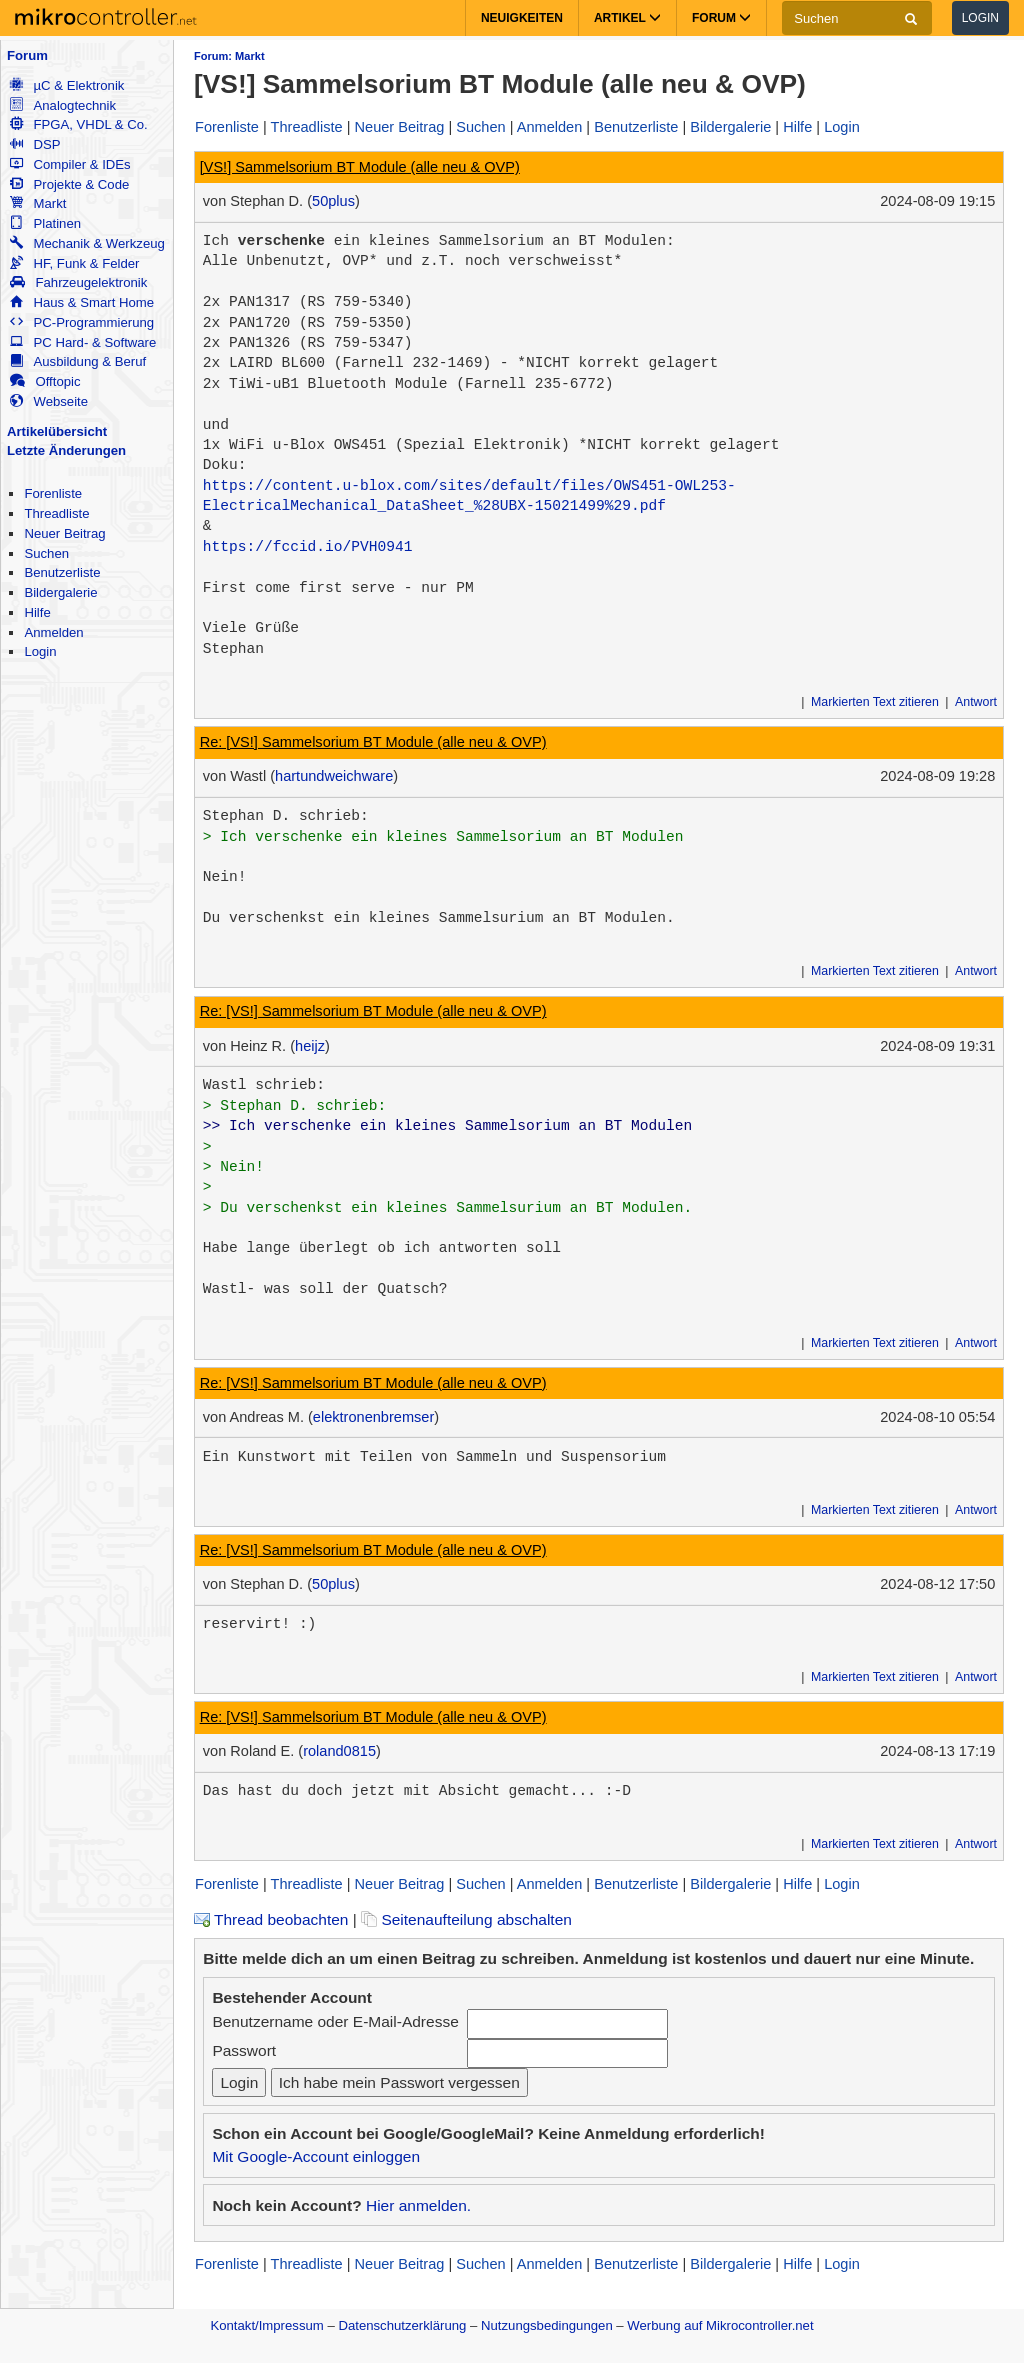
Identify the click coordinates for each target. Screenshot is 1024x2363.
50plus (333, 201)
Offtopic (45, 381)
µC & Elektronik (67, 85)
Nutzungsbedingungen (547, 2325)
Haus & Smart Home (82, 302)
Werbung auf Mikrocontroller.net (720, 2325)
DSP (35, 144)
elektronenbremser (373, 1417)
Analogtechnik (63, 105)
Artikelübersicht (57, 431)
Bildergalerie (60, 592)
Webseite (49, 401)
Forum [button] (721, 18)
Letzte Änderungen (66, 450)
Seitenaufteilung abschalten (466, 1919)
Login (980, 18)
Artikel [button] (627, 18)
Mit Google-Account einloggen (316, 2156)
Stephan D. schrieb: (286, 816)
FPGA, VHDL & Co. (78, 124)
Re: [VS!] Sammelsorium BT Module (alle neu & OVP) (373, 742)
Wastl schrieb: (264, 1085)
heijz (310, 1046)
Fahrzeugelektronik (78, 282)
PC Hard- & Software (83, 342)
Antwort (976, 702)
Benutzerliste (62, 572)
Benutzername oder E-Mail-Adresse (335, 2021)
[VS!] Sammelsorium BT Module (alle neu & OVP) (360, 167)
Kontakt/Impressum (266, 2325)
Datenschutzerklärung (402, 2325)
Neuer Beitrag (64, 533)
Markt (38, 203)
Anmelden (53, 632)
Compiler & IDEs (70, 164)
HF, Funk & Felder (74, 263)
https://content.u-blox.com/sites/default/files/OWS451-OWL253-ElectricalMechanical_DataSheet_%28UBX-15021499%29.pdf (469, 496)
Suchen (46, 553)
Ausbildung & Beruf (78, 361)
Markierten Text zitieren (875, 702)
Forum (27, 55)
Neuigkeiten (522, 18)
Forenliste (53, 493)
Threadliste (56, 513)
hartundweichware (334, 776)
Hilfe (37, 612)
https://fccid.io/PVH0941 (308, 547)
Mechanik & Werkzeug (87, 243)
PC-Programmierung (82, 322)
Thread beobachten (271, 1919)
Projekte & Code (69, 184)
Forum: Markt (229, 56)
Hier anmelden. (418, 2205)
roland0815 (339, 1751)
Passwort (244, 2050)
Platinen (45, 223)
